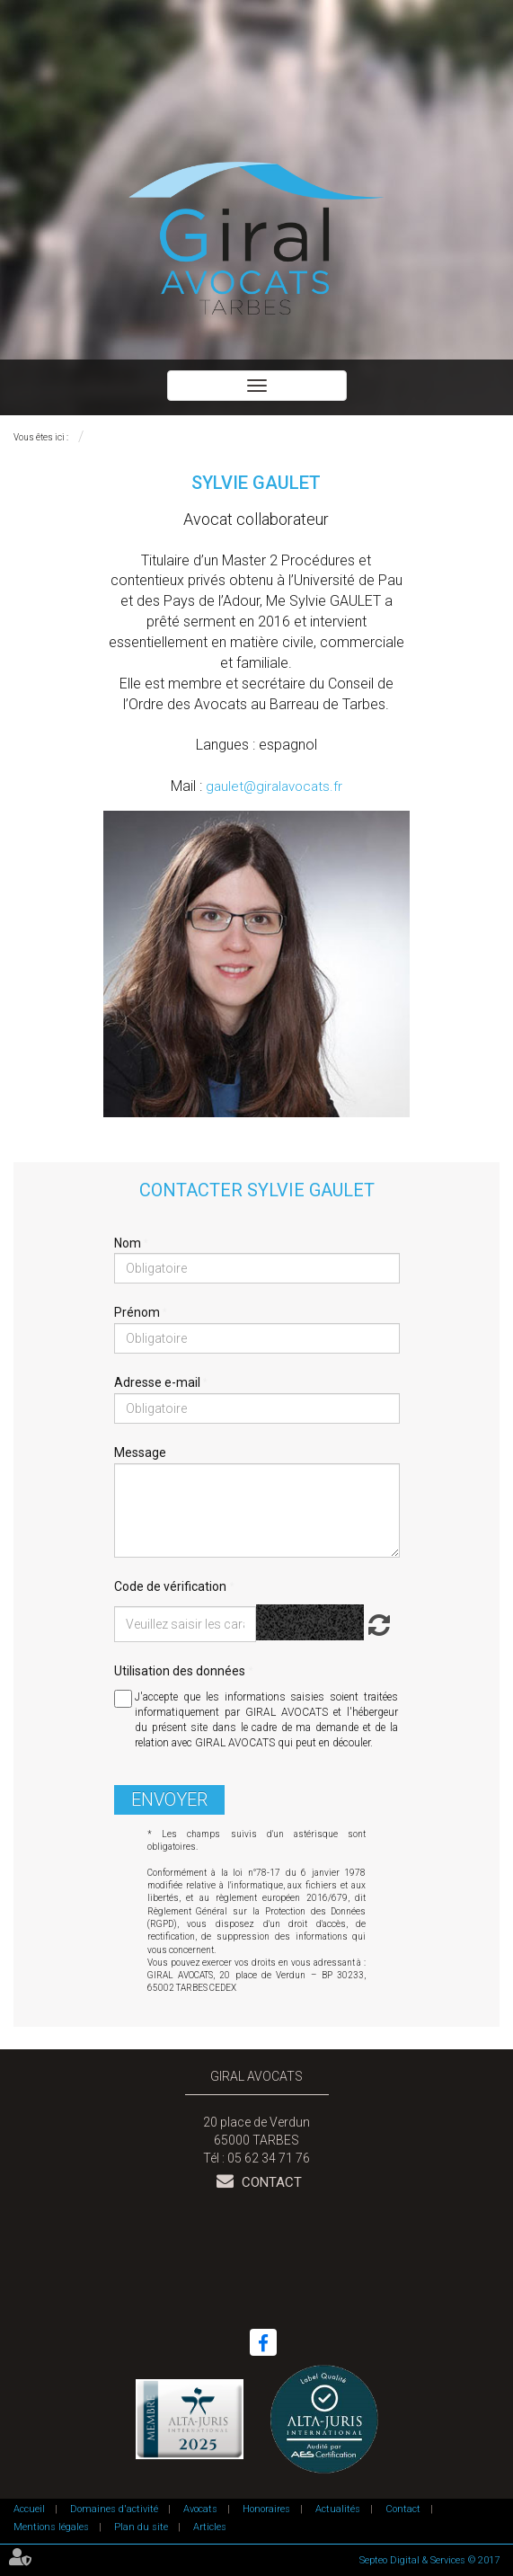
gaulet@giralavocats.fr (274, 786)
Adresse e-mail (158, 1382)
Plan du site (141, 2527)
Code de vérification (170, 1586)
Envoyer (169, 1799)
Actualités (337, 2509)
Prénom (138, 1312)
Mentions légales (51, 2527)
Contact (270, 2182)
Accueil (29, 2509)
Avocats (200, 2509)
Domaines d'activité (114, 2509)
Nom (129, 1243)
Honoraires (266, 2509)
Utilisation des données (179, 1671)
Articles (209, 2527)
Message (140, 1452)
